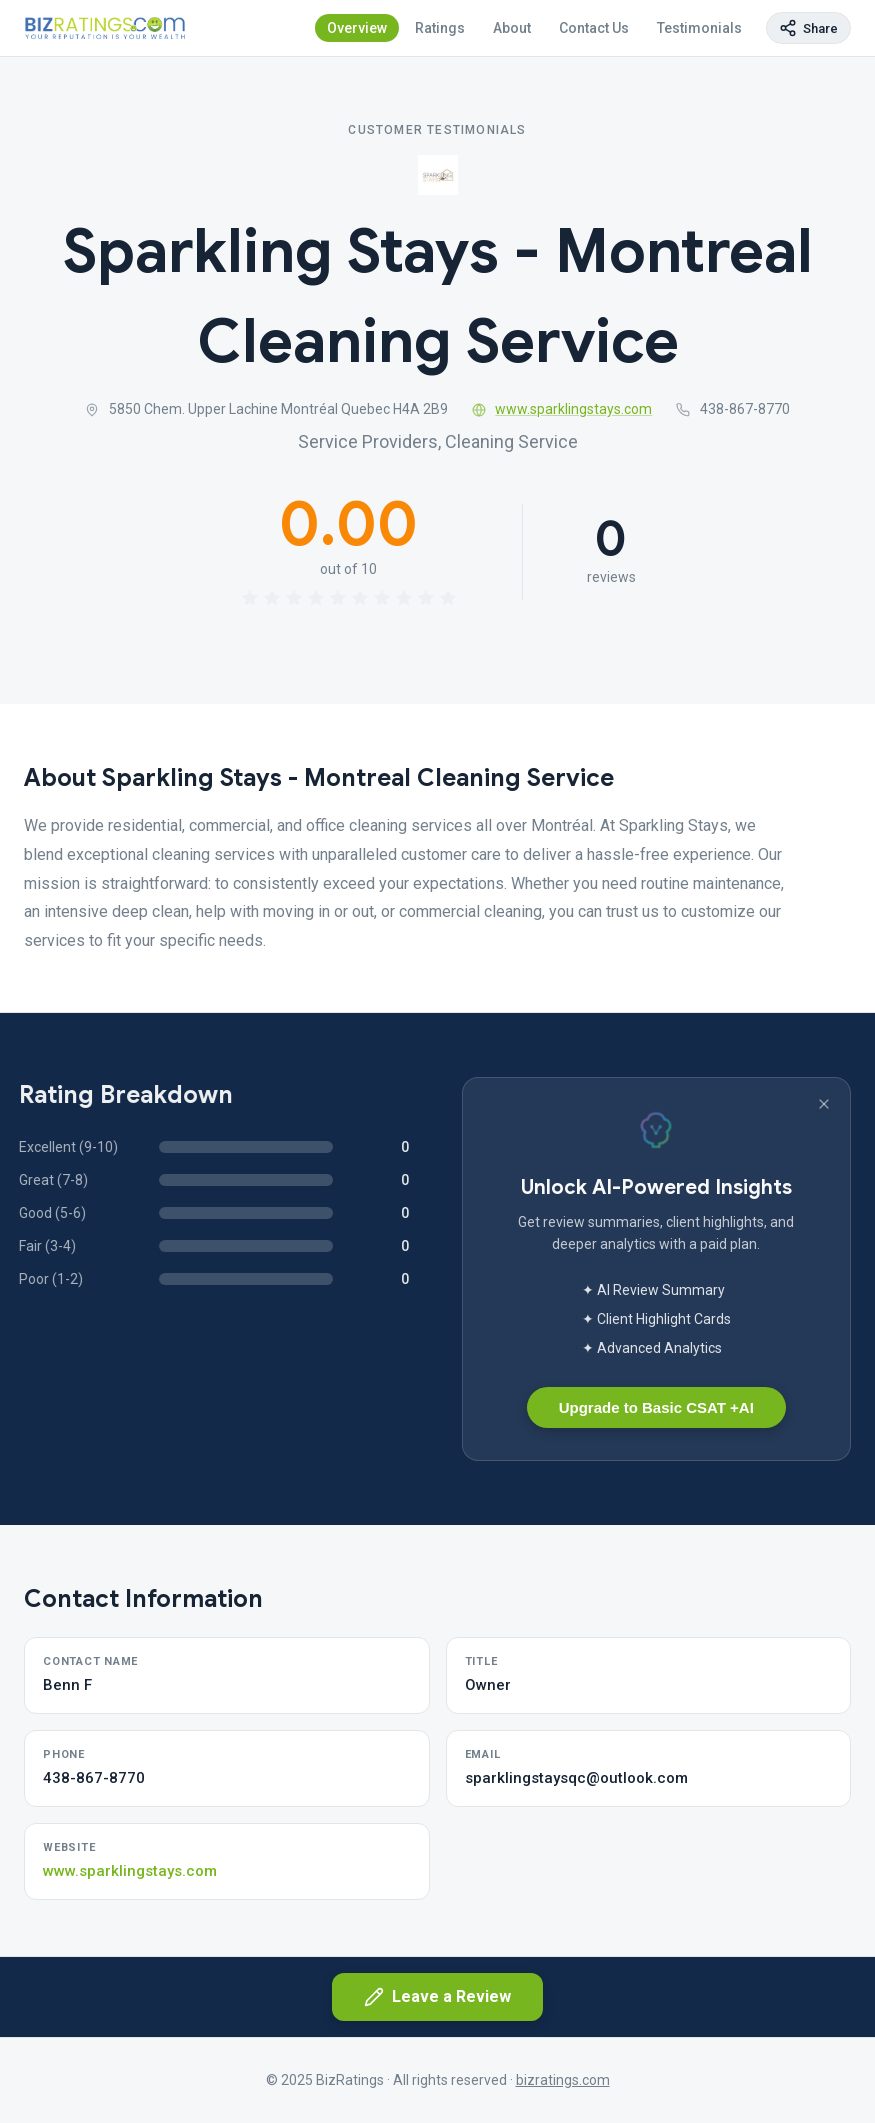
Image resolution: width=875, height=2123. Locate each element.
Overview (357, 28)
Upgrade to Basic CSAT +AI (656, 1407)
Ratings (440, 28)
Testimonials (699, 28)
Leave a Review (437, 1997)
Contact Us (594, 28)
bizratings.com (563, 2080)
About (512, 28)
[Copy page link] (808, 28)
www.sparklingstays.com (562, 409)
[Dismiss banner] (824, 1104)
